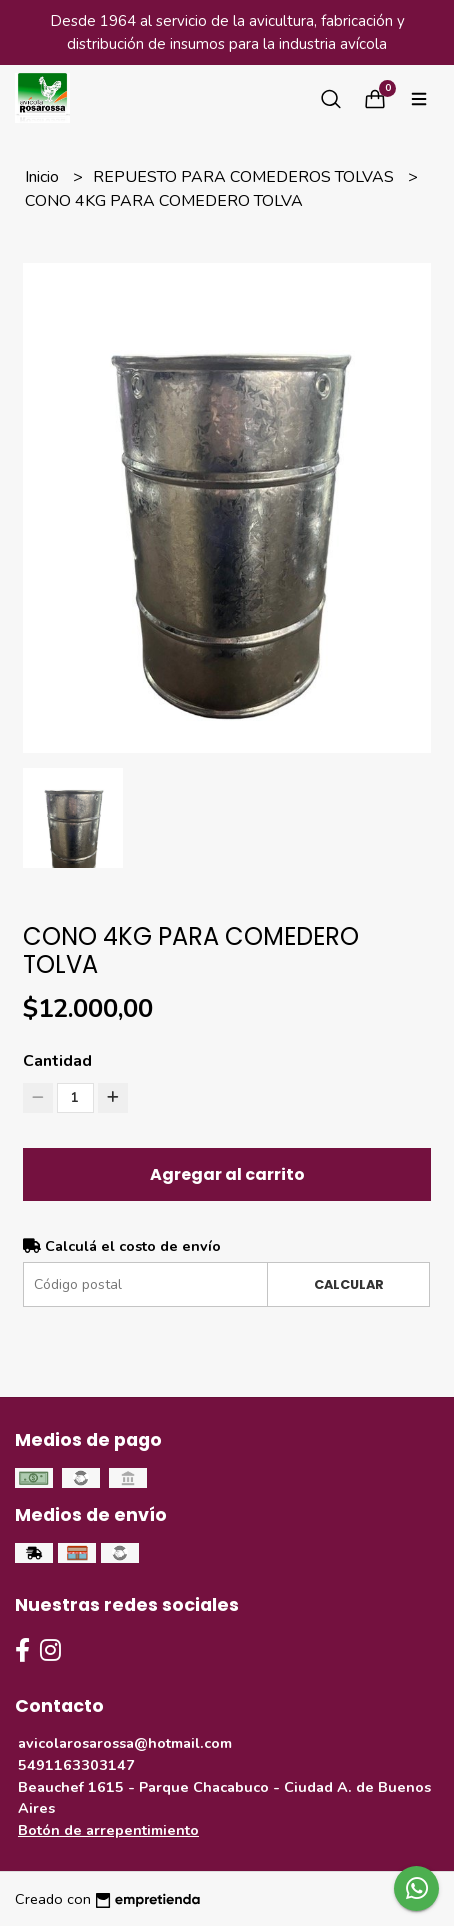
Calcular (349, 1284)
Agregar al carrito (227, 1174)
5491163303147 (76, 1765)
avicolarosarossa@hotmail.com (125, 1743)
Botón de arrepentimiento (108, 1830)
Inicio (44, 177)
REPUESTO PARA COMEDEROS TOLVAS (245, 177)
